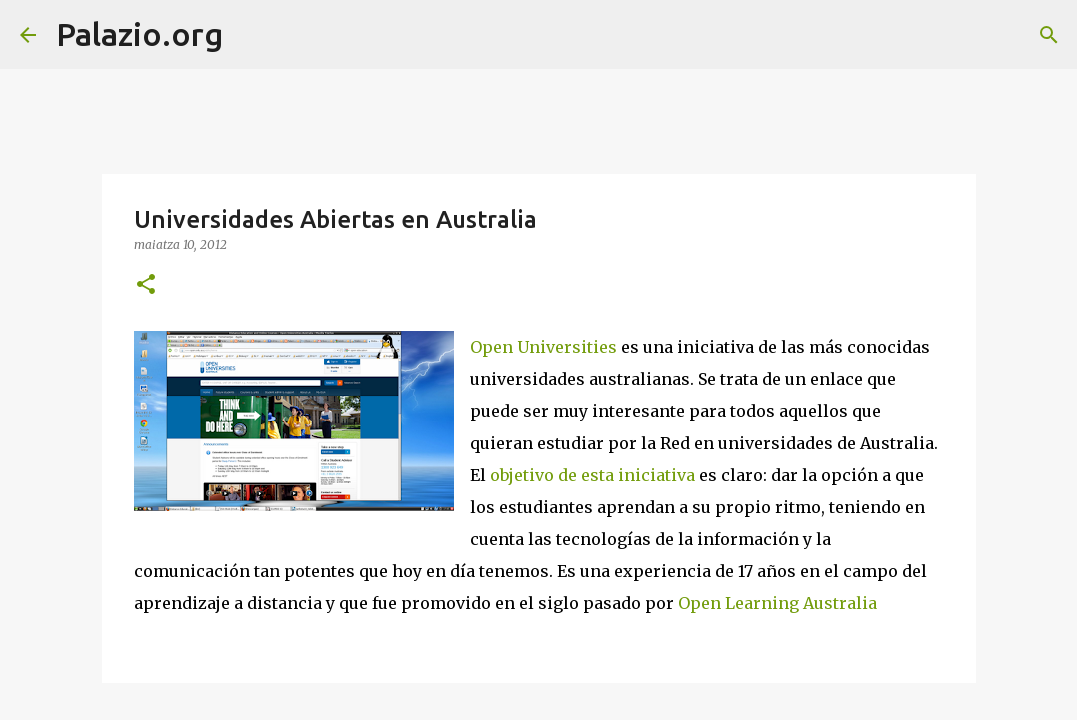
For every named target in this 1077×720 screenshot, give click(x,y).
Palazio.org (139, 34)
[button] (146, 285)
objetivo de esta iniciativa (592, 475)
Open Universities (543, 347)
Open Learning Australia (777, 603)
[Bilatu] (251, 35)
